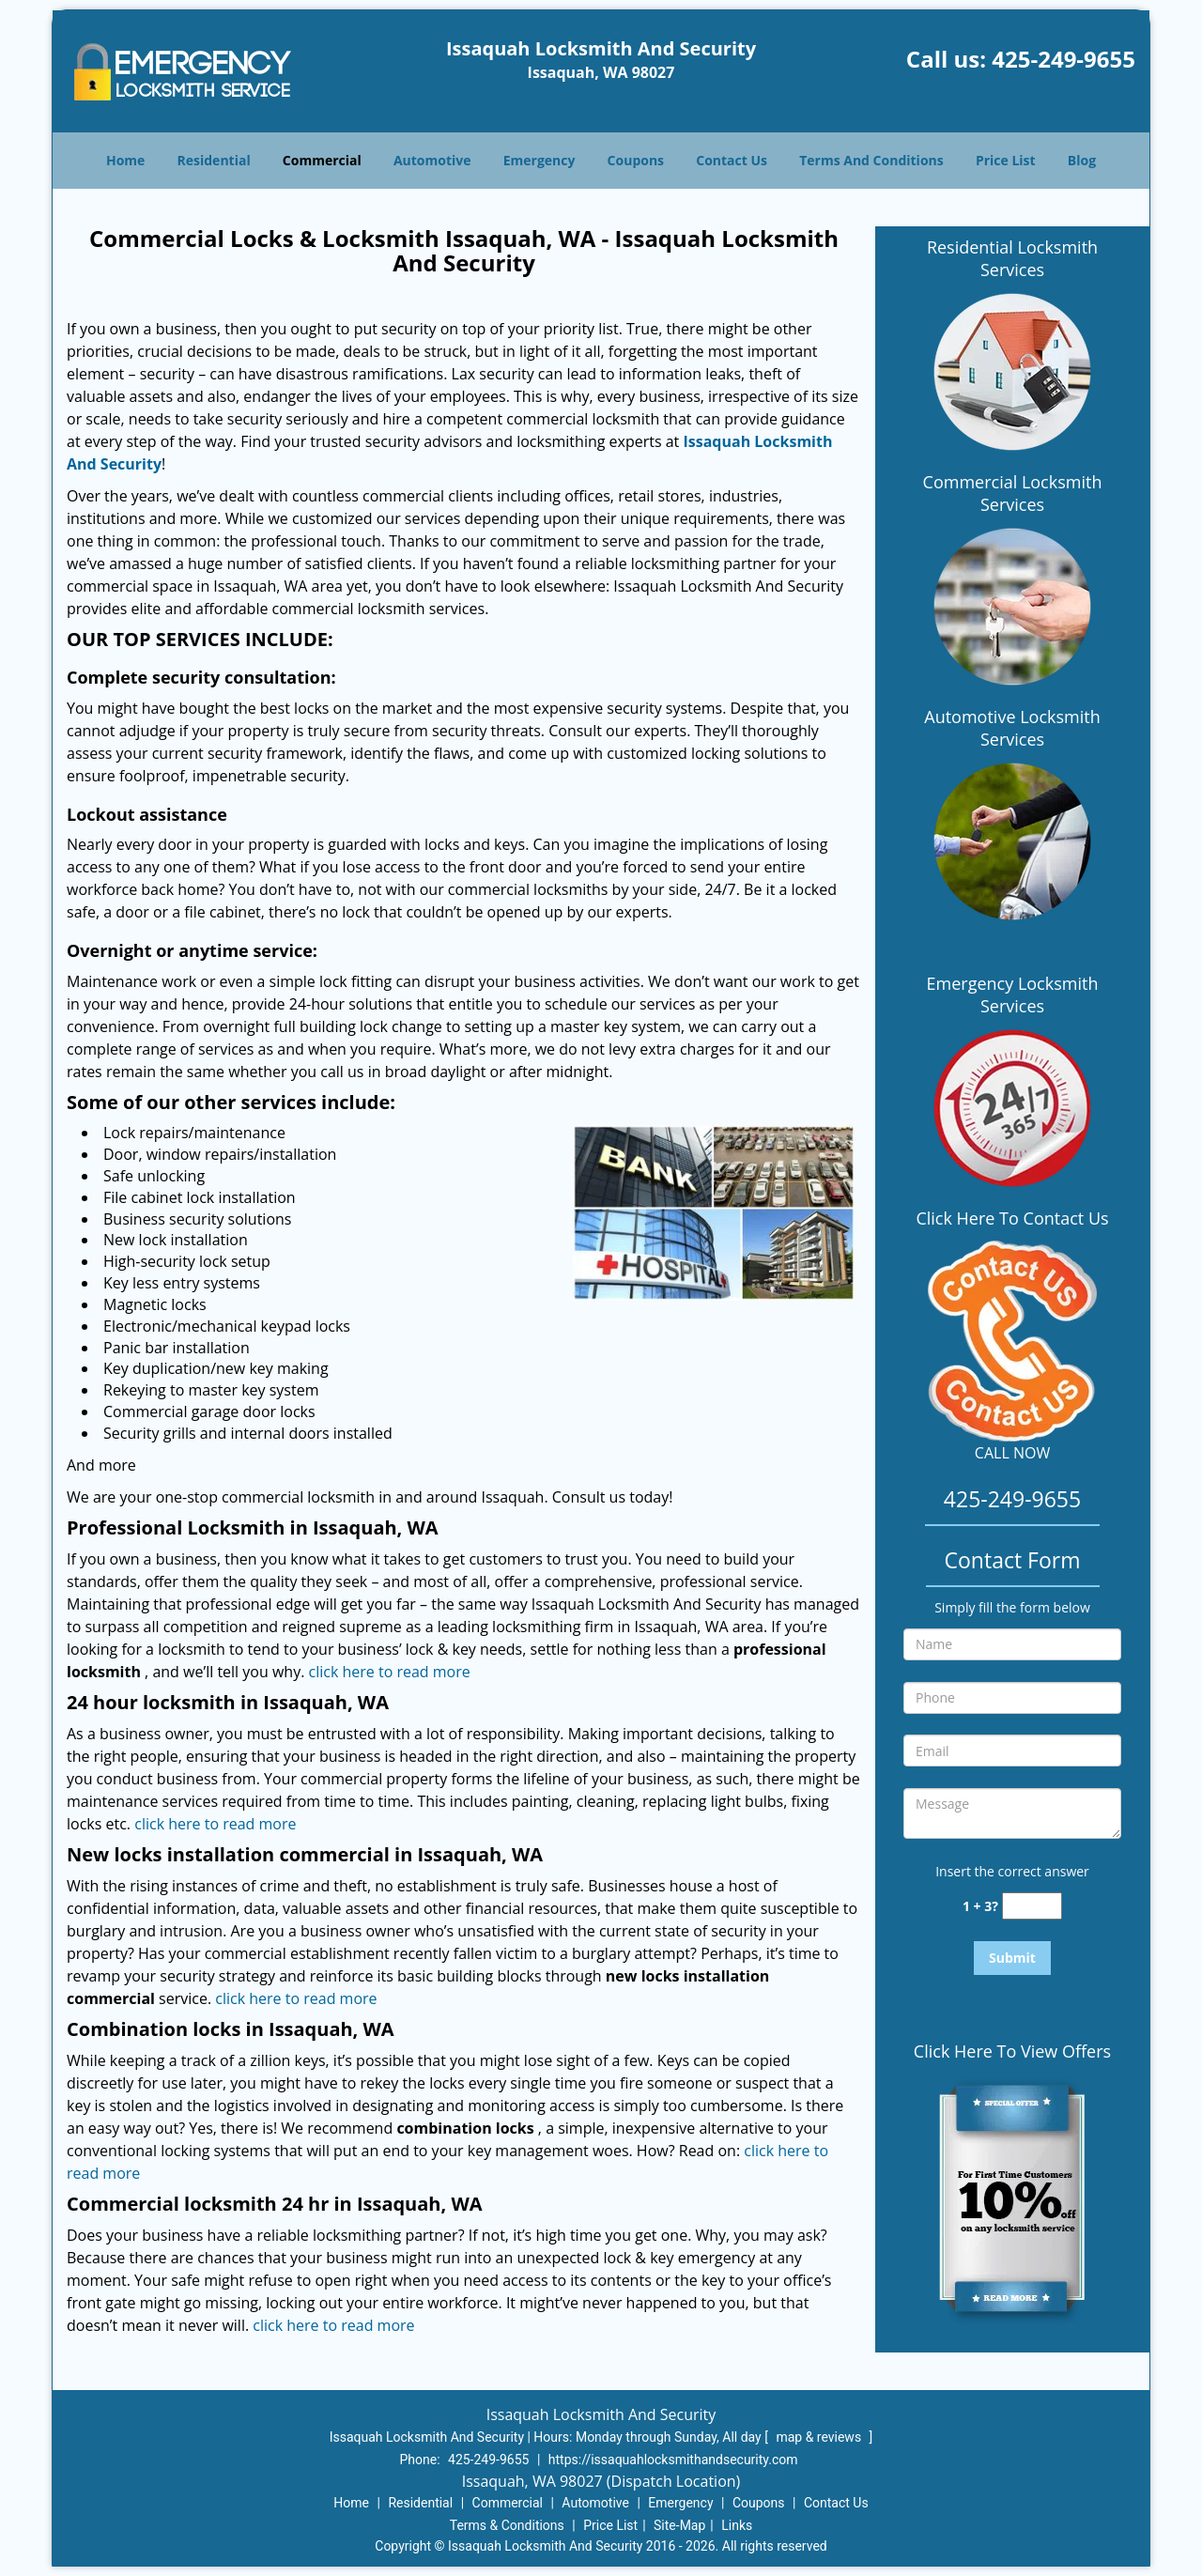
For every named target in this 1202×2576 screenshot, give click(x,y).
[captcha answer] (1032, 1906)
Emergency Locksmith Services (1013, 994)
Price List (1006, 160)
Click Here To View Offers (1012, 2051)
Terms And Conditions (871, 160)
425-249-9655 (1063, 58)
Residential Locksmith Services (1012, 258)
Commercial (322, 160)
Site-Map (679, 2525)
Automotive (432, 160)
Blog (1082, 160)
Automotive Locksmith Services (1012, 727)
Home (125, 160)
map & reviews (820, 2437)
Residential (214, 160)
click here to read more (389, 1671)
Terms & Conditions (507, 2525)
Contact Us (731, 160)
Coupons (636, 160)
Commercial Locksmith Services (1012, 493)
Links (736, 2525)
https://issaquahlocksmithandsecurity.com (673, 2459)
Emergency (539, 160)
